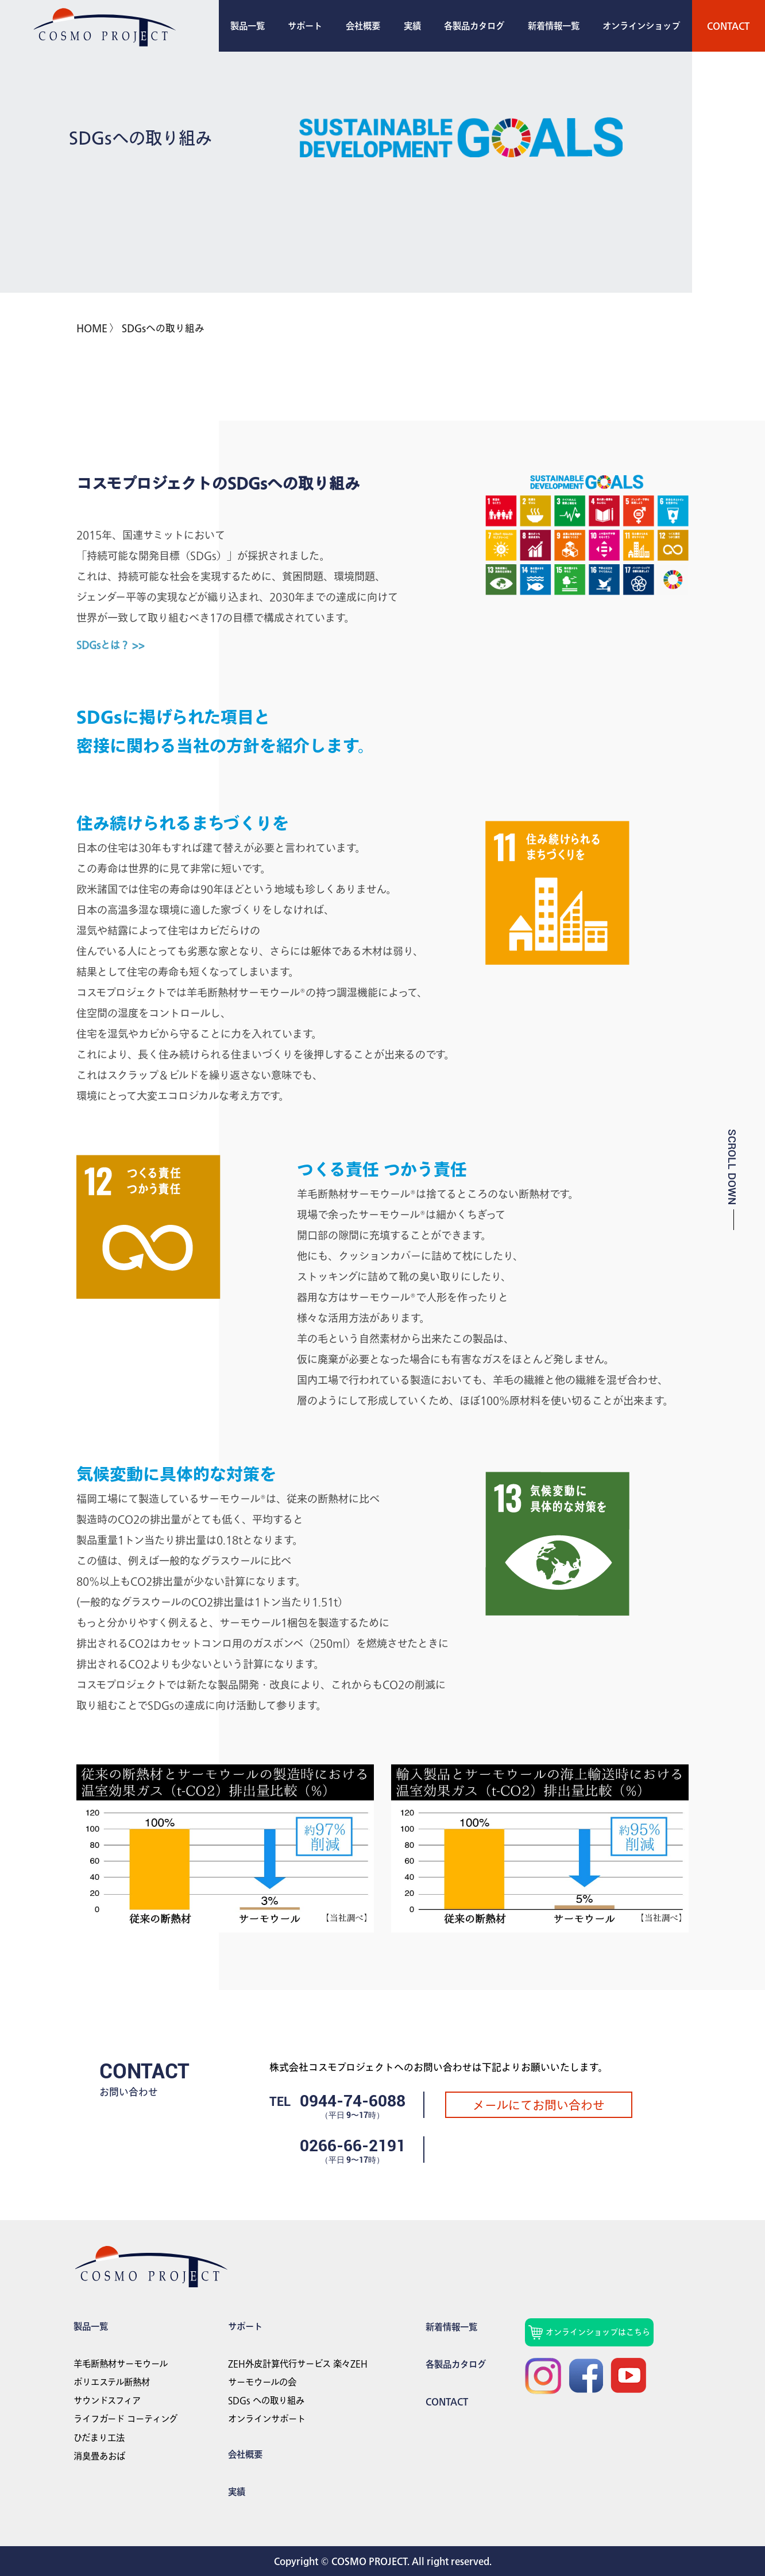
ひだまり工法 (99, 2437)
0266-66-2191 (352, 2145)
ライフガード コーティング (125, 2418)
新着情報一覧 (553, 25)
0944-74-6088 (352, 2101)
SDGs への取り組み (266, 2400)
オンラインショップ (641, 25)
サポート (305, 25)
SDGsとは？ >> (110, 645)
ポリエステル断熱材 (112, 2382)
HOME (91, 328)
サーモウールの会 (262, 2382)
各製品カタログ (474, 25)
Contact (728, 25)
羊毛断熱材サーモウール (121, 2363)
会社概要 (363, 25)
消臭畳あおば (99, 2456)
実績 (412, 25)
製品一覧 (247, 25)
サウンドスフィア (107, 2400)
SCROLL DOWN (732, 1167)
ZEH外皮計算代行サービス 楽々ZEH (298, 2363)
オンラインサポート (267, 2418)
